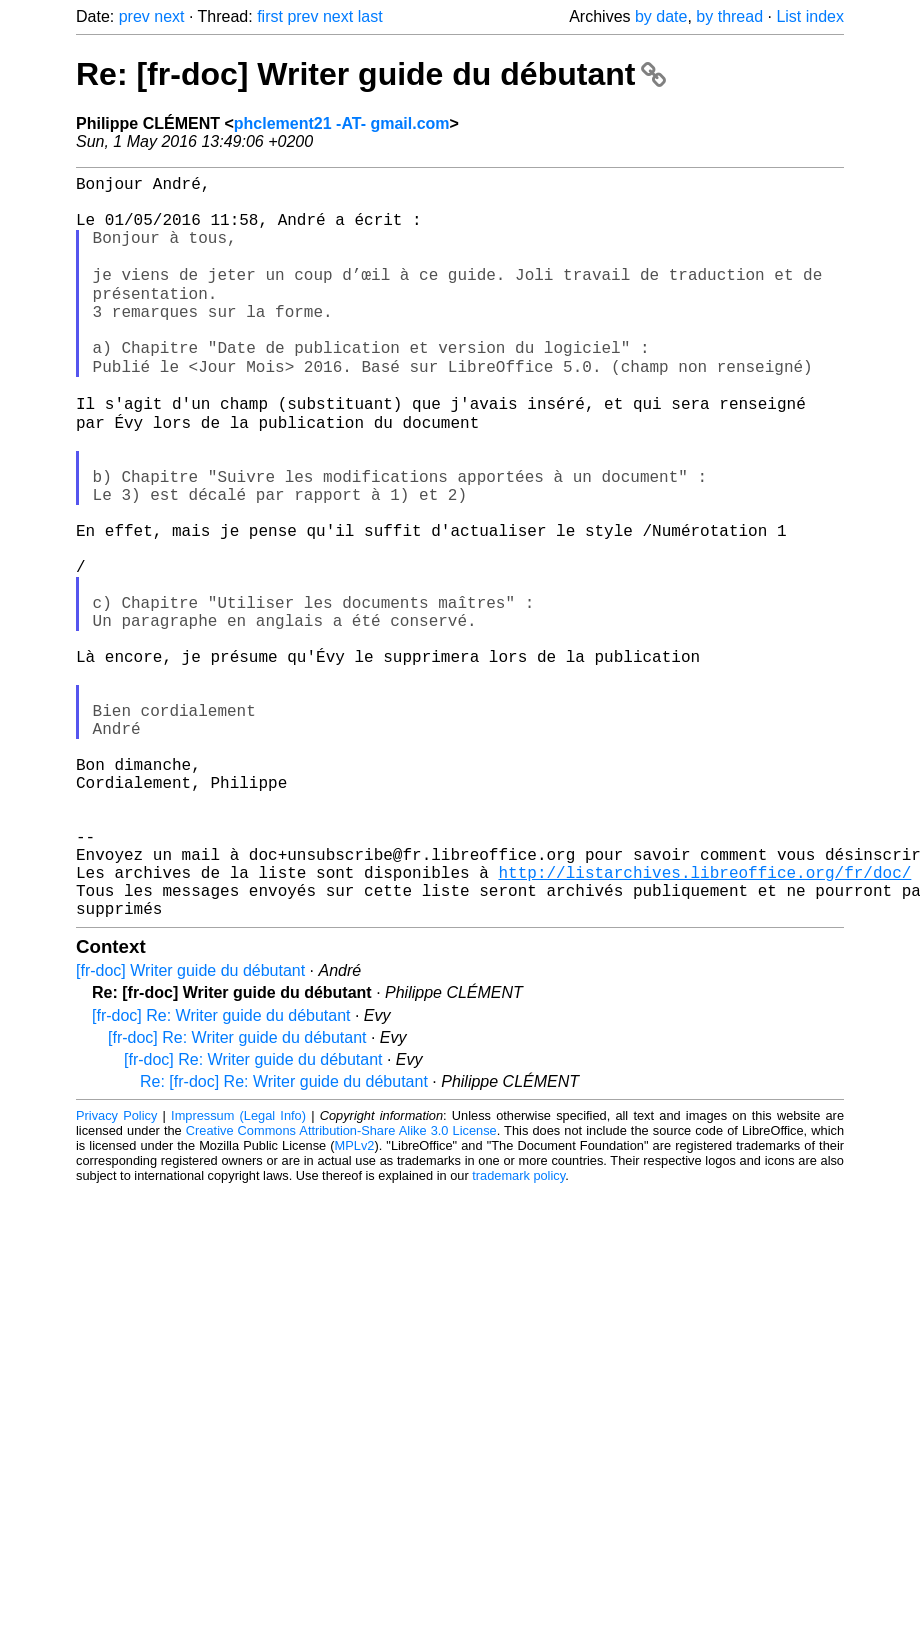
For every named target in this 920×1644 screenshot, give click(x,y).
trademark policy (518, 1334)
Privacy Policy (116, 1274)
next (169, 16)
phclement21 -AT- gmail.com (342, 123)
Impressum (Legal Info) (238, 1274)
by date (661, 16)
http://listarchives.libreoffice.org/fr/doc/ (704, 1023)
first (270, 16)
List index (810, 16)
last (370, 16)
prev (134, 16)
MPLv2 (355, 1304)
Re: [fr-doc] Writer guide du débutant (371, 74)
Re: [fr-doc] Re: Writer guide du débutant (284, 1240)
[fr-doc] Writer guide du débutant (190, 1129)
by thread (729, 16)
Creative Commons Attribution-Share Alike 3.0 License (341, 1289)
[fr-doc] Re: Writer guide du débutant (221, 1174)
